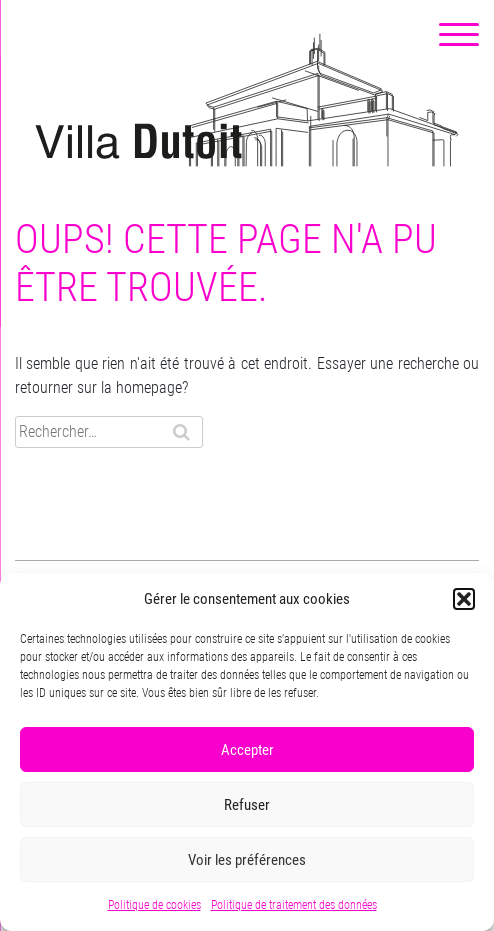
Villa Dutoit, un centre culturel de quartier (247, 100)
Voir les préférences (247, 860)
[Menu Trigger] (459, 35)
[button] (464, 599)
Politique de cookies (154, 905)
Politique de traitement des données (294, 905)
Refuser (247, 805)
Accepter (247, 750)
